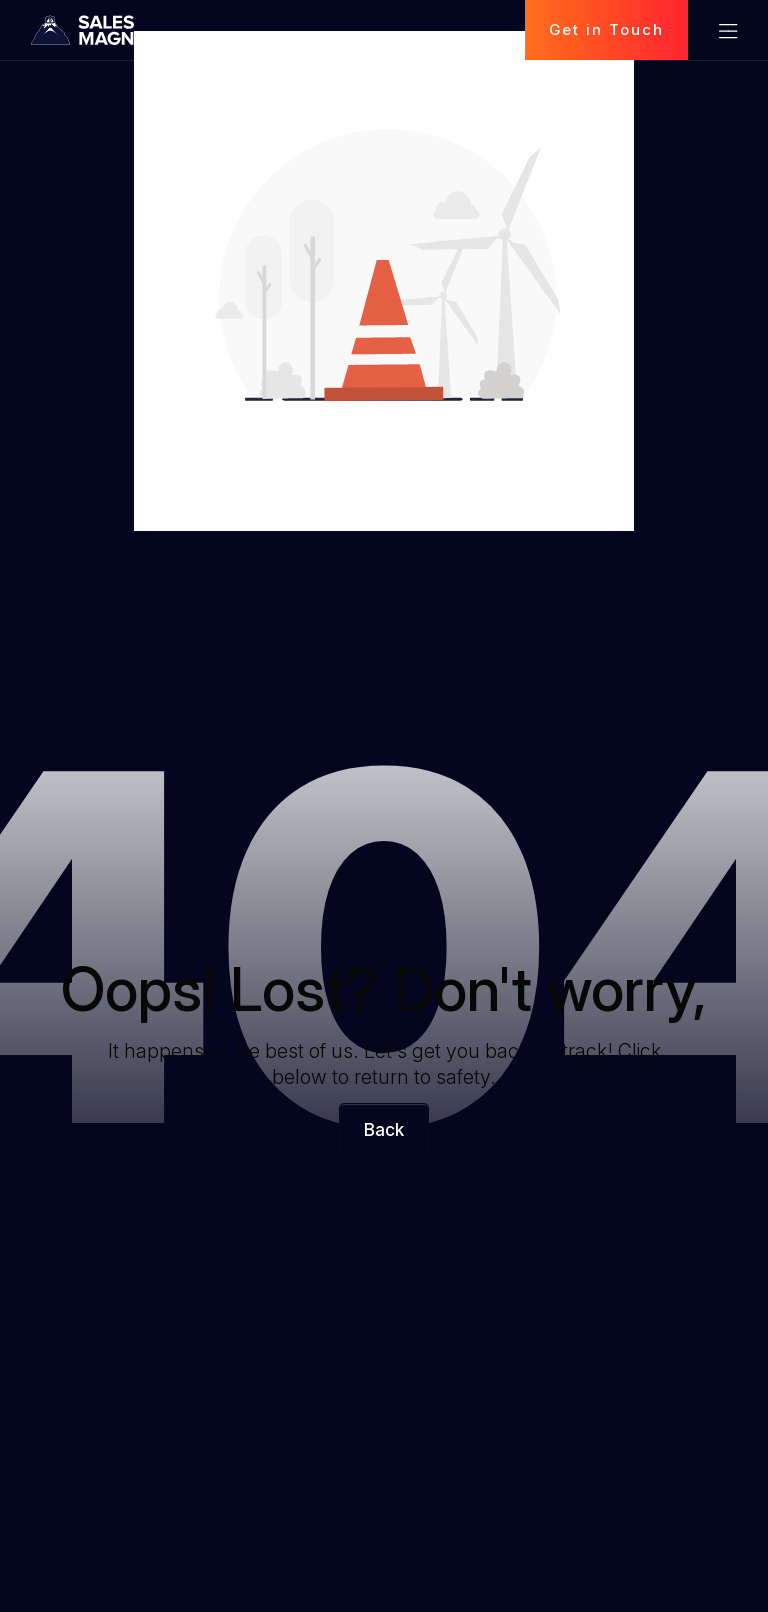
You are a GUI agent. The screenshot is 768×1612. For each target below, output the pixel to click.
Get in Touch (606, 29)
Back (384, 1129)
